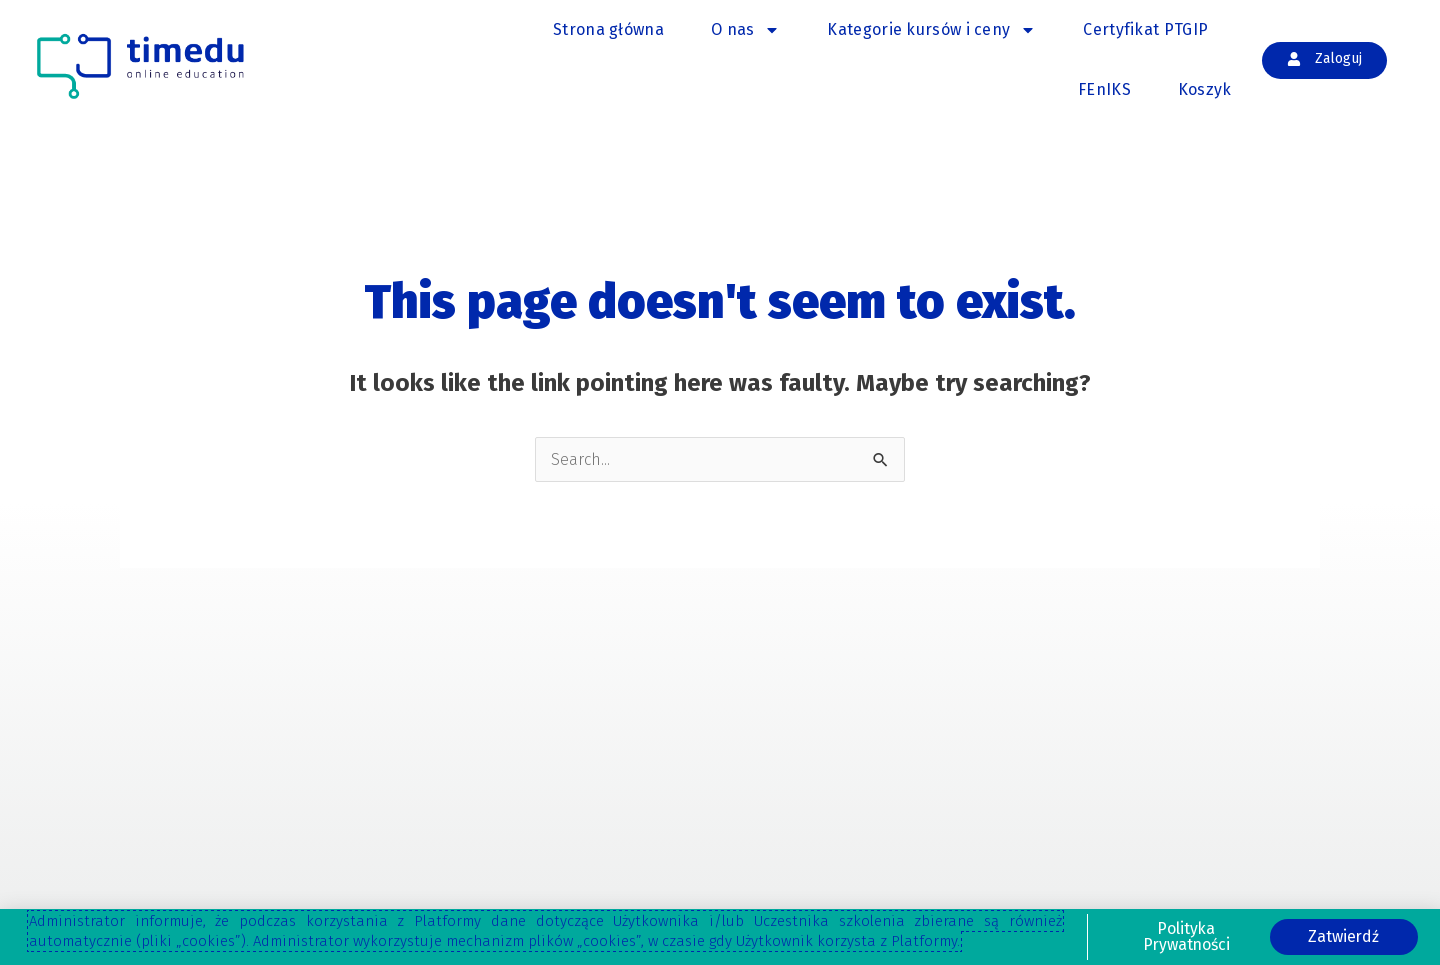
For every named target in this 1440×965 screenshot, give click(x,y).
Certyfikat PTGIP (1145, 29)
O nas (746, 30)
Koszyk (1205, 89)
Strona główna (608, 29)
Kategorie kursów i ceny (931, 30)
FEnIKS (1104, 89)
